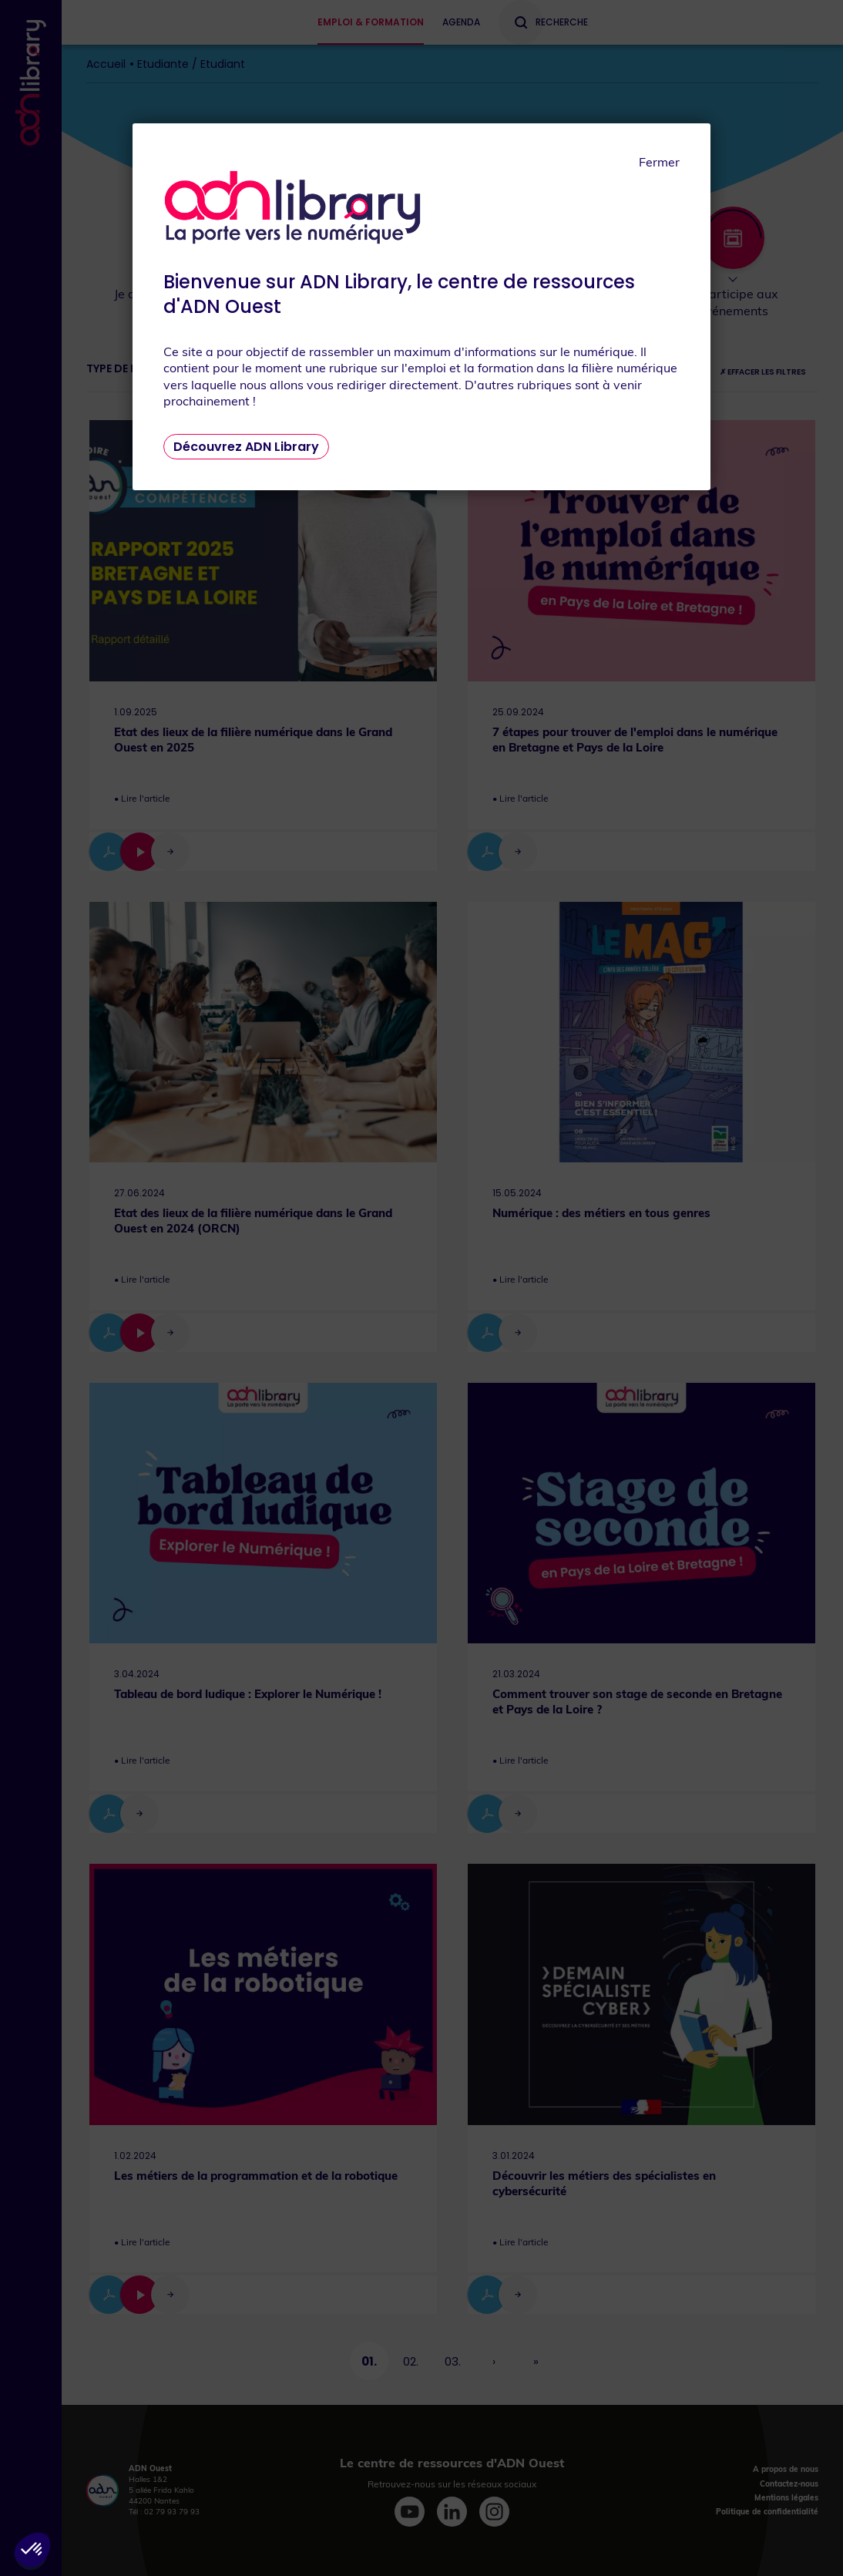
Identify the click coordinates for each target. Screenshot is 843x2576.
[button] (32, 2549)
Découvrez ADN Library (246, 447)
